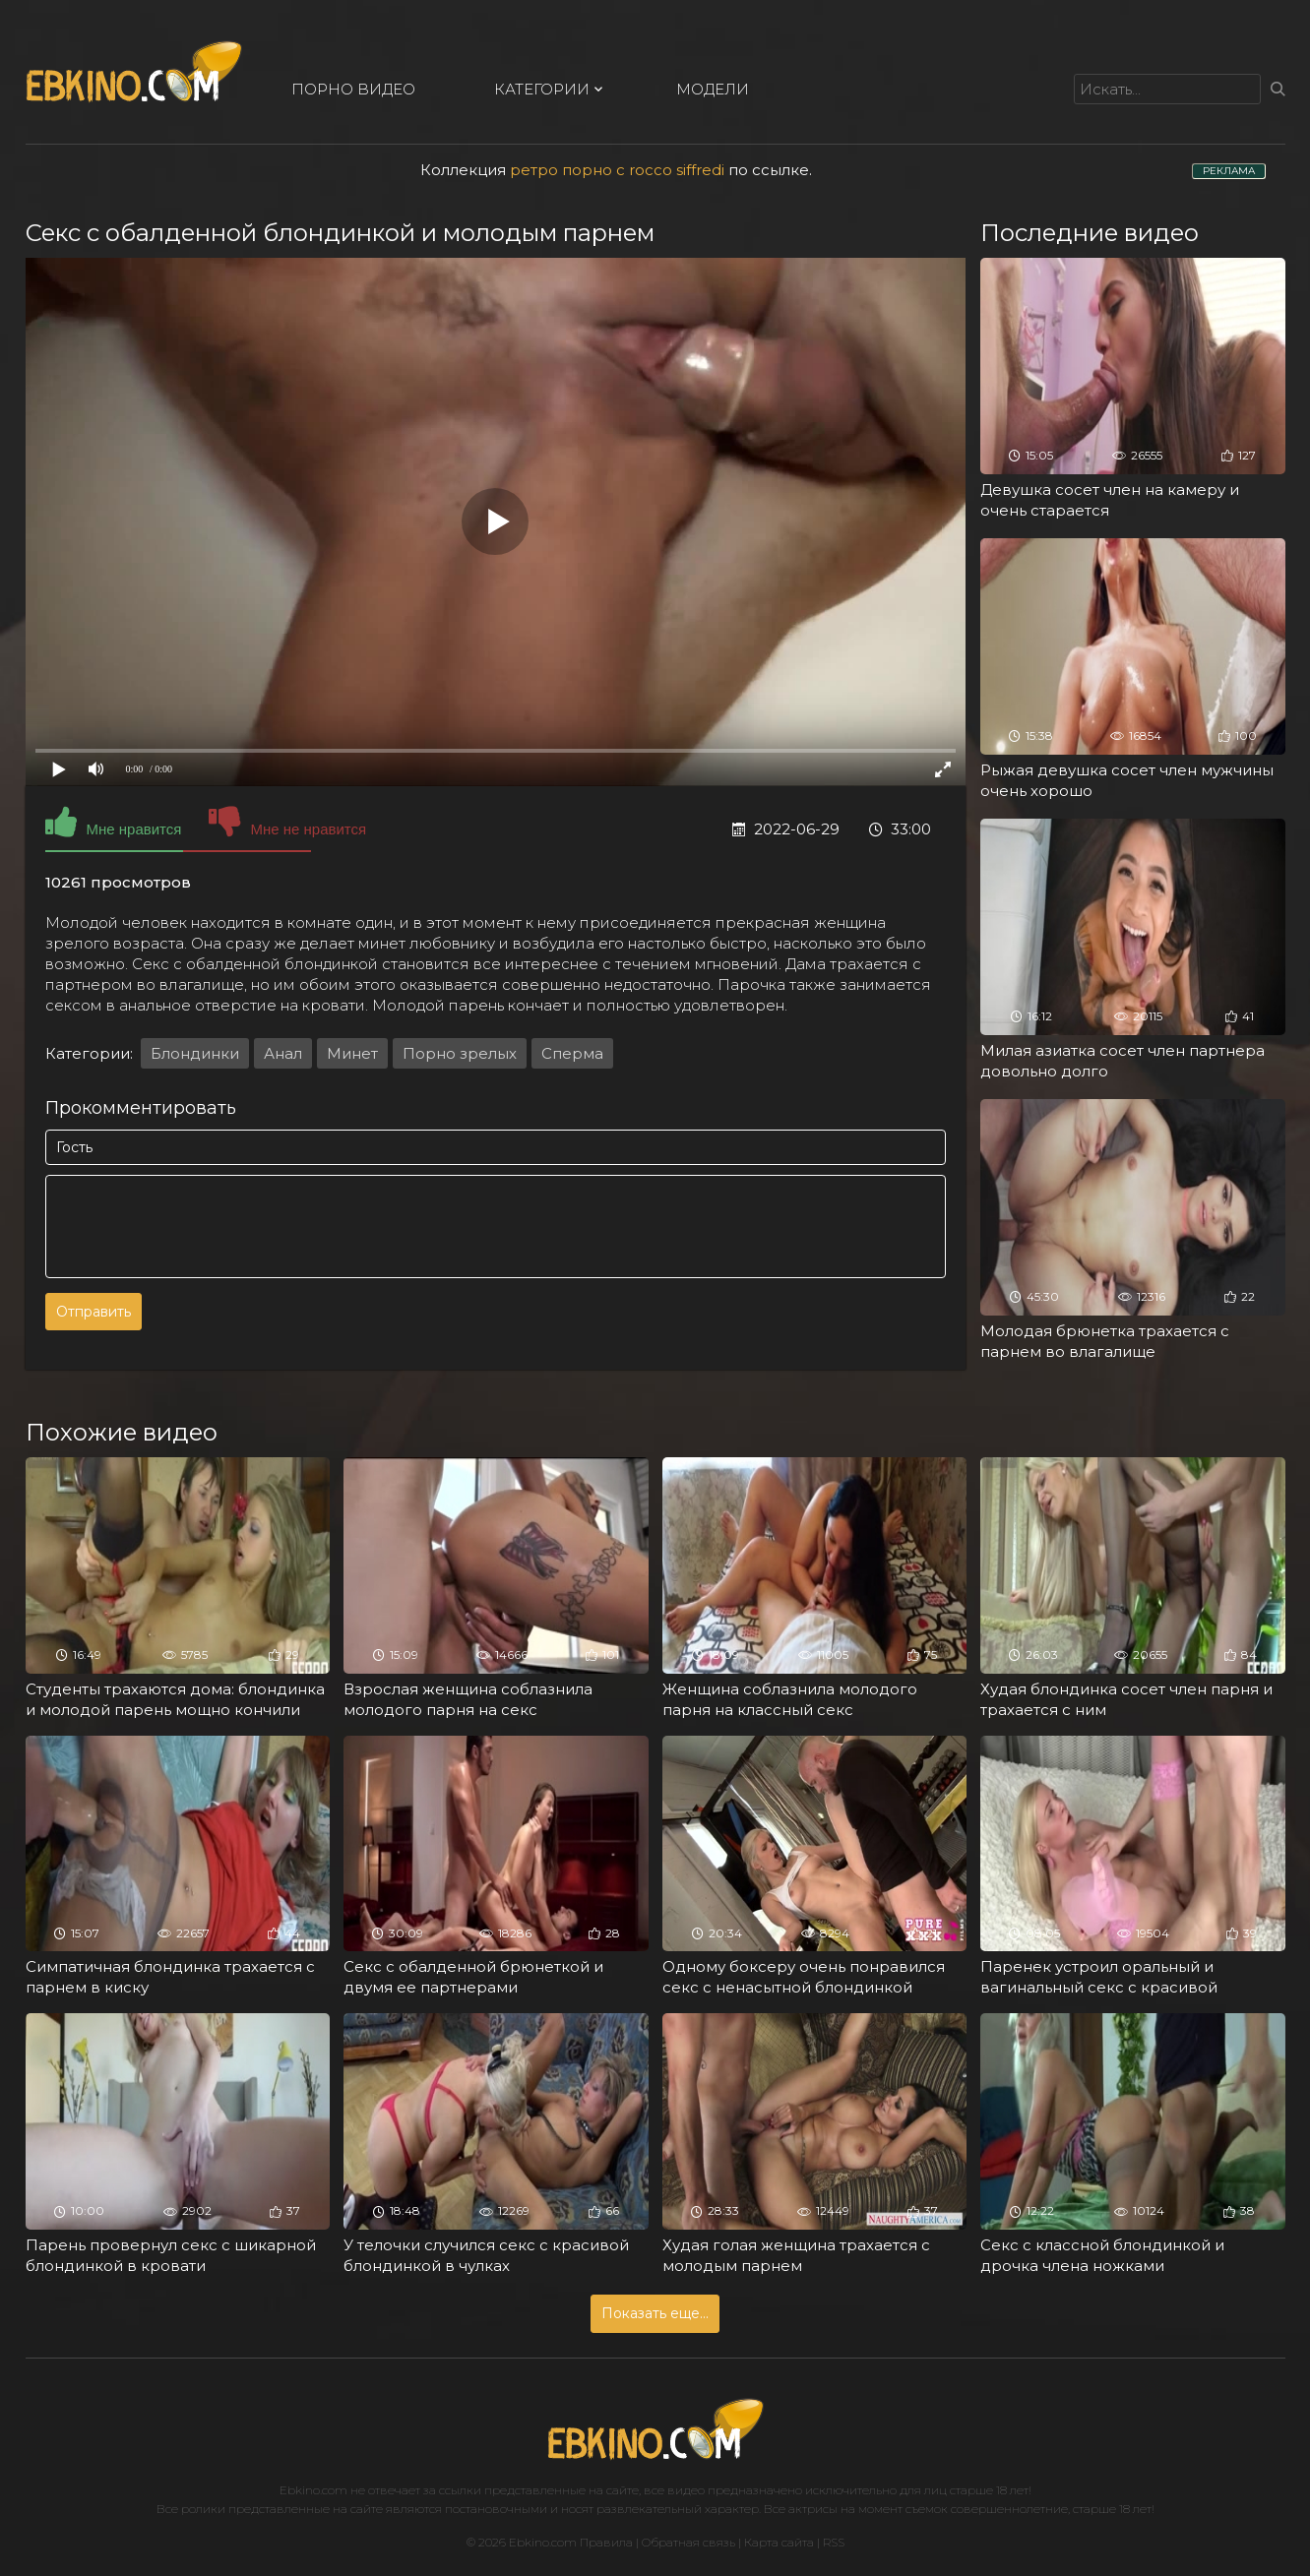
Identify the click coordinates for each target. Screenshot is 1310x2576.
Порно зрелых (460, 1053)
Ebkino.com (313, 2490)
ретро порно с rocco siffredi (617, 169)
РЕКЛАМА (1229, 170)
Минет (352, 1053)
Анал (283, 1053)
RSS (833, 2542)
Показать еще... (655, 2313)
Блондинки (195, 1053)
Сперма (572, 1053)
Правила (606, 2542)
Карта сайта (779, 2542)
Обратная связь (688, 2542)
